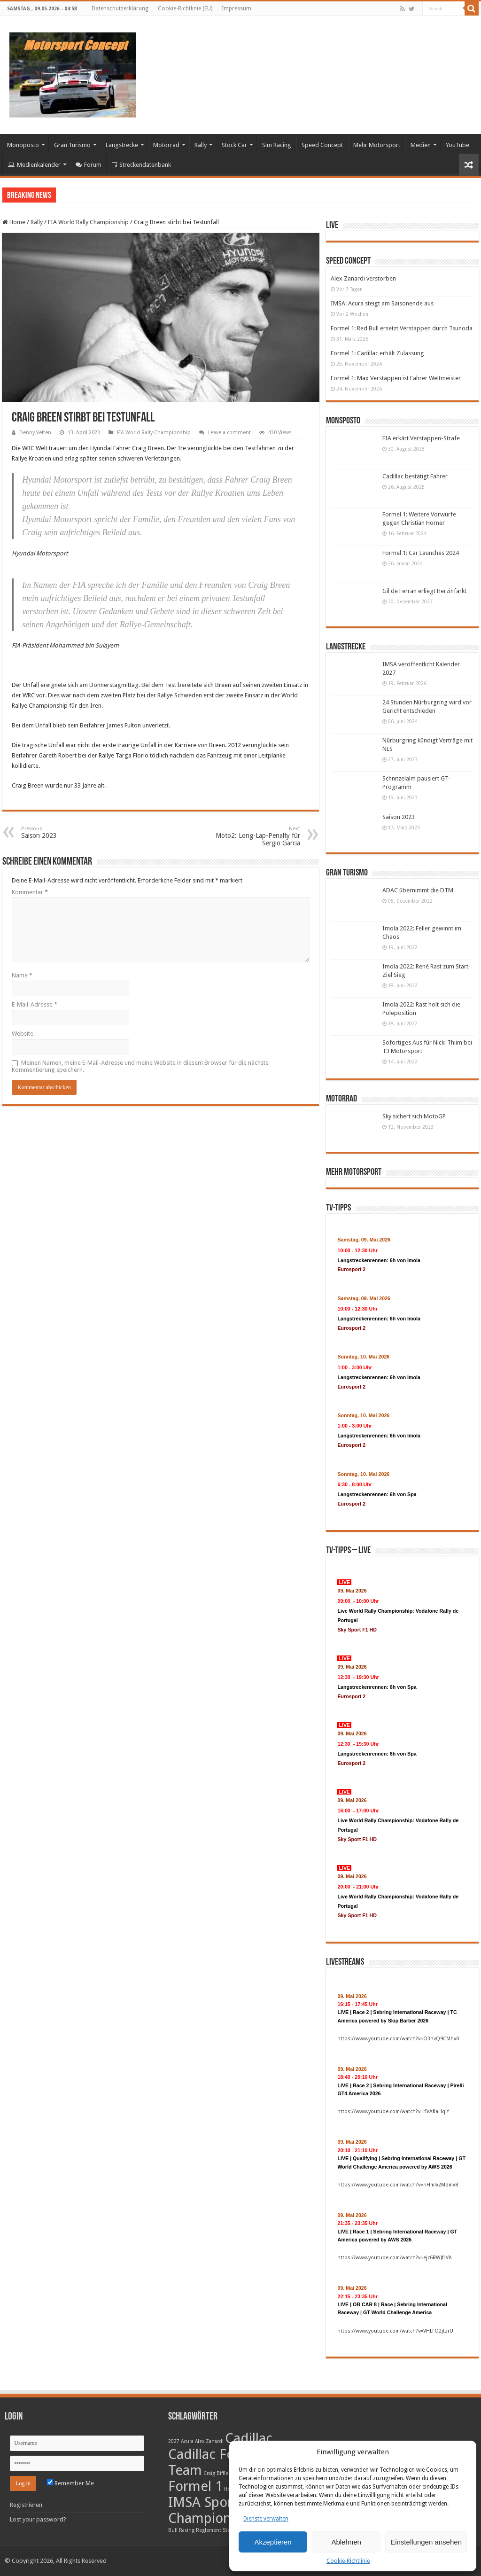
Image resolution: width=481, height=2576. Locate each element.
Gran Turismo (72, 144)
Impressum (236, 8)
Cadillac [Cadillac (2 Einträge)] (248, 2438)
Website (22, 1033)
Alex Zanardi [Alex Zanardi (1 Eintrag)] (209, 2441)
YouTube (457, 144)
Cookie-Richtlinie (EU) (185, 8)
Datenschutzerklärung (120, 8)
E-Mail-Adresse (34, 1004)
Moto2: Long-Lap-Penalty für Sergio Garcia (252, 836)
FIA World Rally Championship (88, 222)
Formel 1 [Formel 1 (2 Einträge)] (195, 2486)
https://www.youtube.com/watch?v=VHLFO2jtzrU (395, 2331)
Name (22, 975)
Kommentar (30, 892)
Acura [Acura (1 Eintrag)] (187, 2441)
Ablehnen (346, 2542)
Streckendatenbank (141, 164)
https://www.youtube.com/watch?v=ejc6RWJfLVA (394, 2258)
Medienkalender (34, 164)
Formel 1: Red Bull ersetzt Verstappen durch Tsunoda (402, 328)
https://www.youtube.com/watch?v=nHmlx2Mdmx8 (397, 2185)
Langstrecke (122, 144)
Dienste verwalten (265, 2518)
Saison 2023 (398, 816)
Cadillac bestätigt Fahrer (415, 476)
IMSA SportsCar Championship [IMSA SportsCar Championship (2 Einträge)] (216, 2510)
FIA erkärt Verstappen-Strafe (421, 438)
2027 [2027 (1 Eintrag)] (173, 2441)
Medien (421, 144)
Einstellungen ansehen (426, 2542)
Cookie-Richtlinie (348, 2561)
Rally (200, 144)
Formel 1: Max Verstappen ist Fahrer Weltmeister (396, 378)
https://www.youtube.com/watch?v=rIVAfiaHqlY (393, 2111)
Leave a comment (229, 432)
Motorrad (166, 144)
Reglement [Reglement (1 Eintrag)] (208, 2530)
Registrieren (26, 2504)
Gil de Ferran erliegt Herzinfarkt (424, 590)
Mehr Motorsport (376, 144)
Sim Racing (276, 144)
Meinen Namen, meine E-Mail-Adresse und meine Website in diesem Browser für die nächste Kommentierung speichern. (140, 1066)
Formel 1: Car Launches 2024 (420, 552)
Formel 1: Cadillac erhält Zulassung (377, 353)
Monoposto (23, 144)
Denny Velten (35, 432)
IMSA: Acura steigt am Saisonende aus (382, 303)
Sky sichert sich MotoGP (414, 1116)
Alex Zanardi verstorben (363, 278)
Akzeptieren (272, 2542)
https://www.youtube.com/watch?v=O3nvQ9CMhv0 (398, 2039)
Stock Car (234, 144)
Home (13, 222)
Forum (88, 164)
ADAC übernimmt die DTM (417, 890)
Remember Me (70, 2483)
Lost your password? (38, 2519)
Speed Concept (322, 144)
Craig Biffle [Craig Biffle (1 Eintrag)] (215, 2473)
